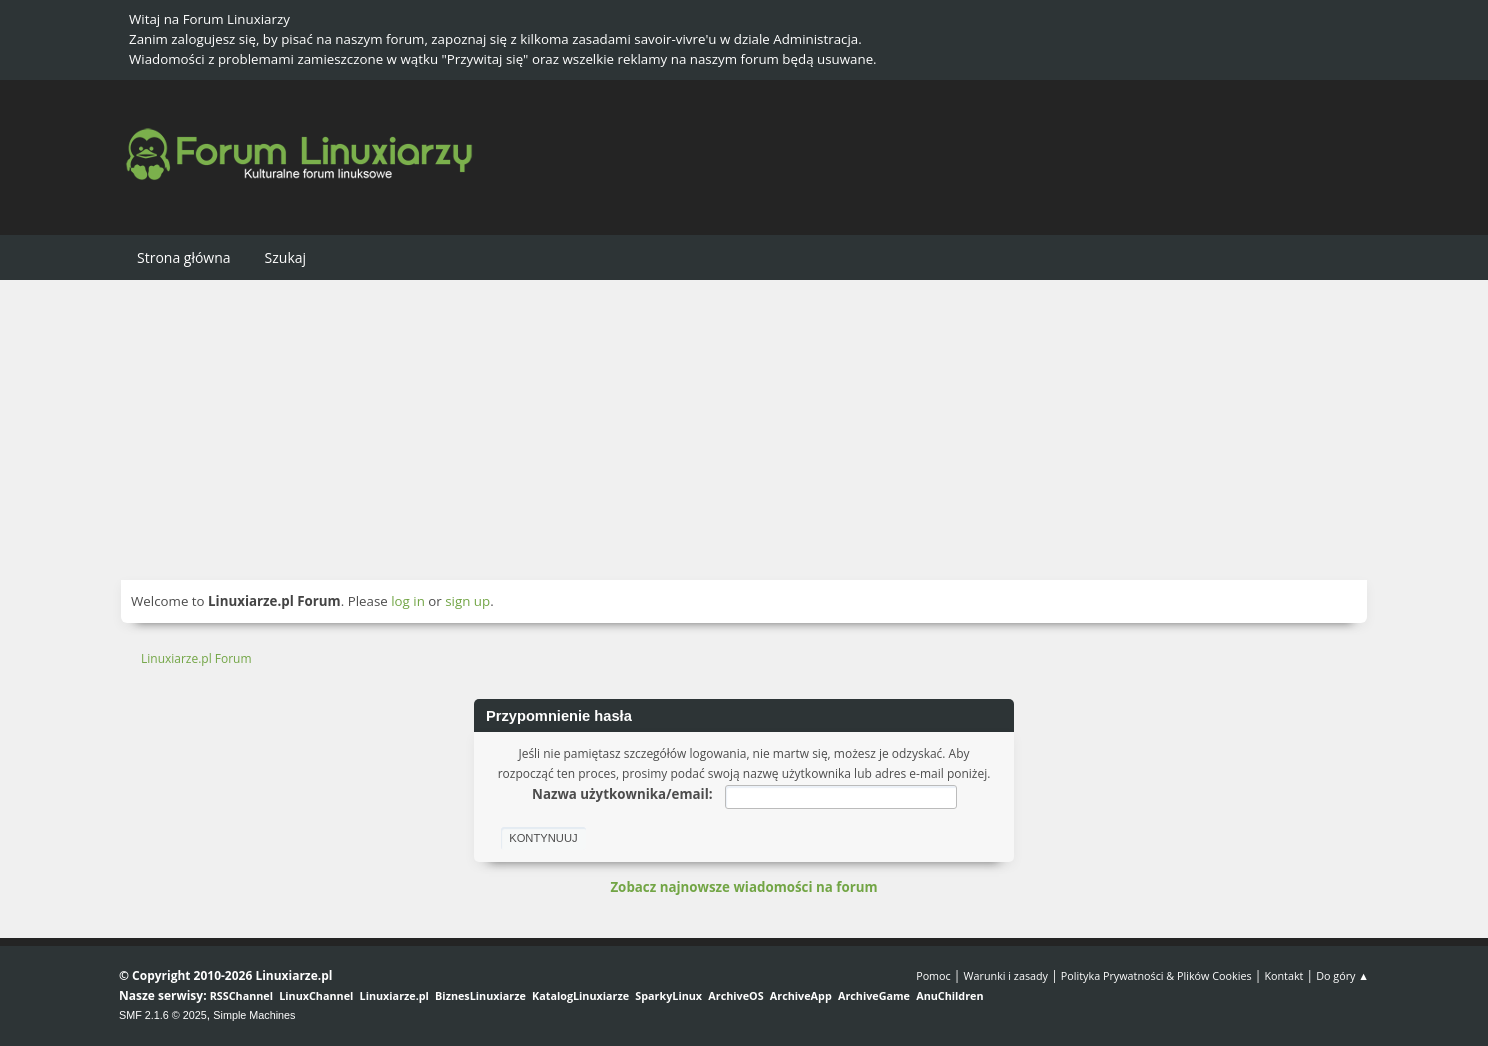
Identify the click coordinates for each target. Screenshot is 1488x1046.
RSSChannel (241, 995)
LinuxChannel (316, 995)
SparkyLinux (668, 995)
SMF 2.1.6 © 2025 (163, 1015)
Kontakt (1283, 975)
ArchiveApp (801, 995)
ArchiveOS (735, 995)
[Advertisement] (744, 430)
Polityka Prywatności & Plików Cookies (1156, 975)
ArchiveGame (874, 995)
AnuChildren (949, 995)
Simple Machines (254, 1015)
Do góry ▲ (1342, 975)
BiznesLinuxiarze (480, 995)
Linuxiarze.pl (394, 995)
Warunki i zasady (1006, 975)
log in (408, 601)
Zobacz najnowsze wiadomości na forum (743, 887)
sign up (467, 601)
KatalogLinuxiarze (580, 995)
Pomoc (933, 975)
